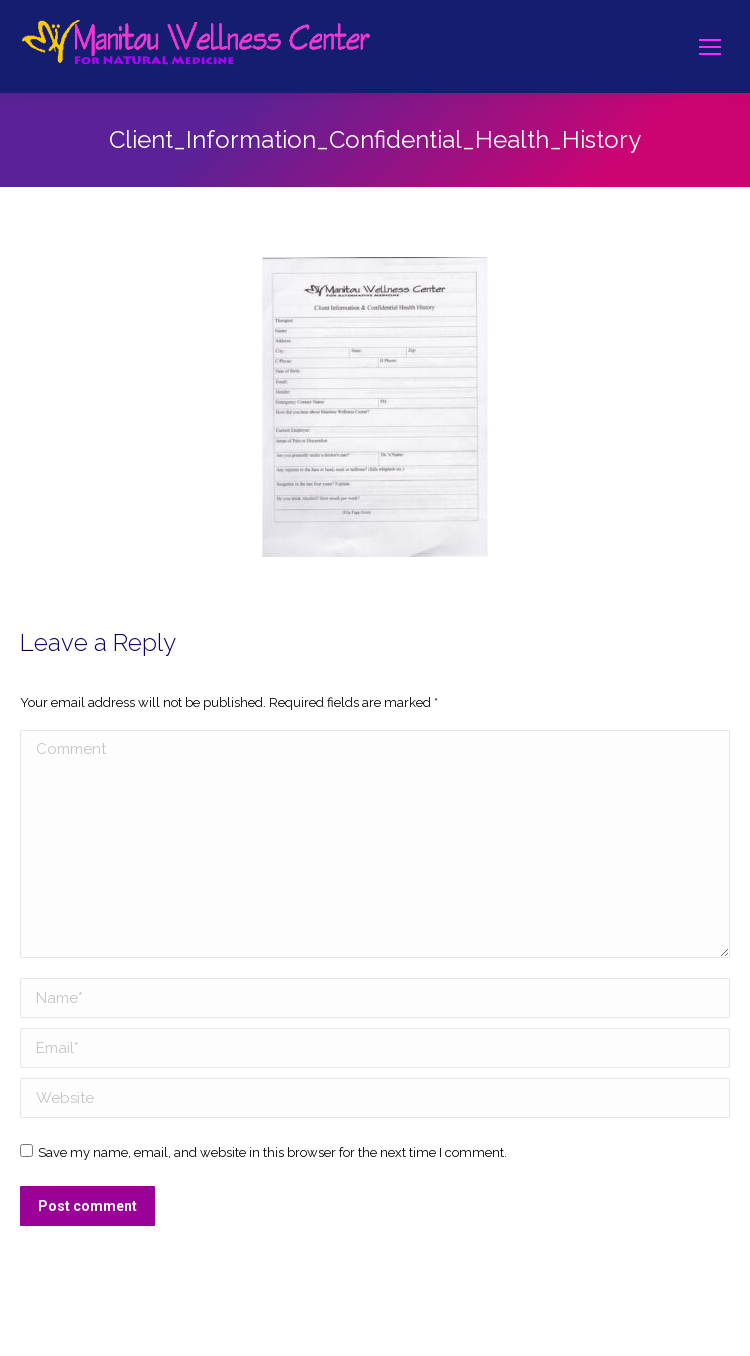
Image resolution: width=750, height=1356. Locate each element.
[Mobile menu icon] (710, 47)
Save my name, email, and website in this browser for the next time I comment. (272, 1152)
